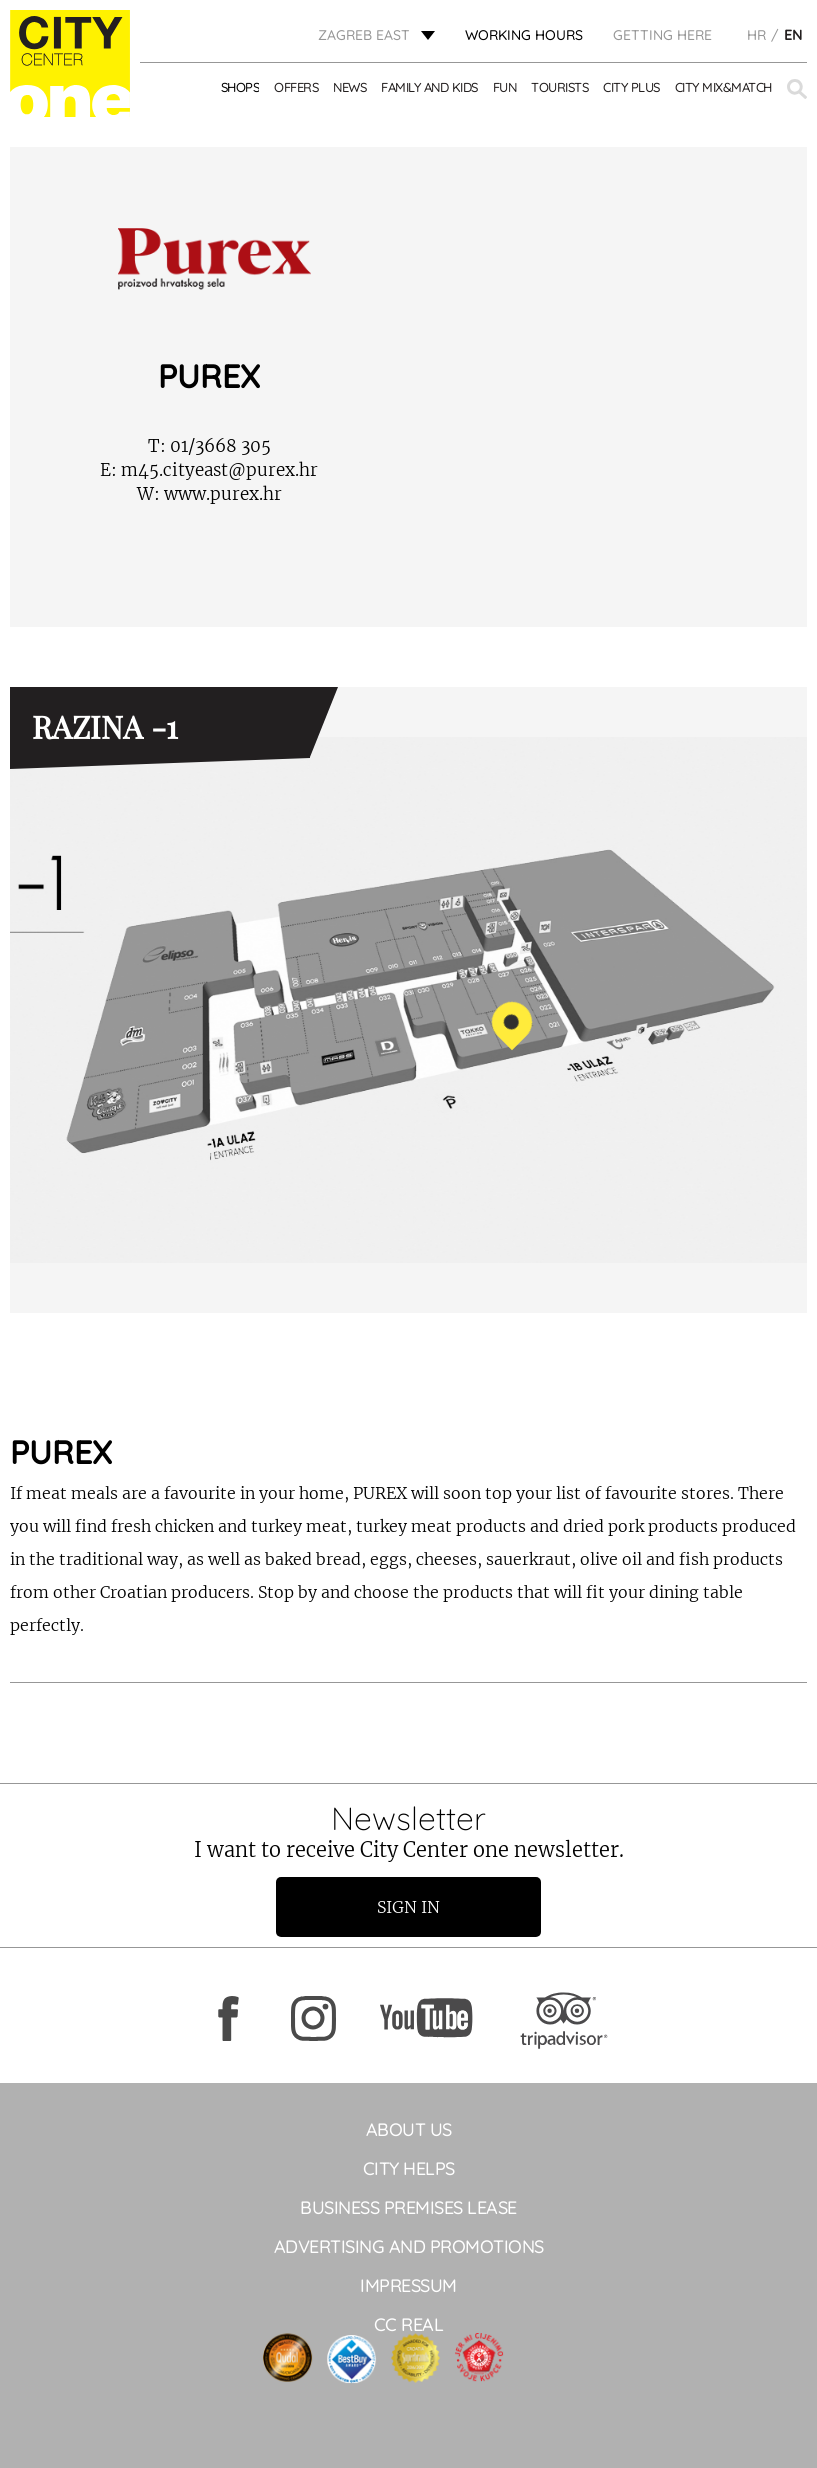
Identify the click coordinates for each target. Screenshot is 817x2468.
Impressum (408, 2285)
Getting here (662, 35)
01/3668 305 (209, 446)
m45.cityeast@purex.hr (209, 470)
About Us (409, 2129)
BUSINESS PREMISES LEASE (408, 2207)
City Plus (631, 87)
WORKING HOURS (524, 35)
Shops (240, 87)
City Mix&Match (723, 87)
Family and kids (429, 87)
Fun (505, 87)
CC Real (409, 2324)
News (349, 87)
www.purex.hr (209, 494)
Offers (296, 87)
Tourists (559, 87)
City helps (409, 2168)
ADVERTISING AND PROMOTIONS (409, 2246)
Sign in (408, 1907)
